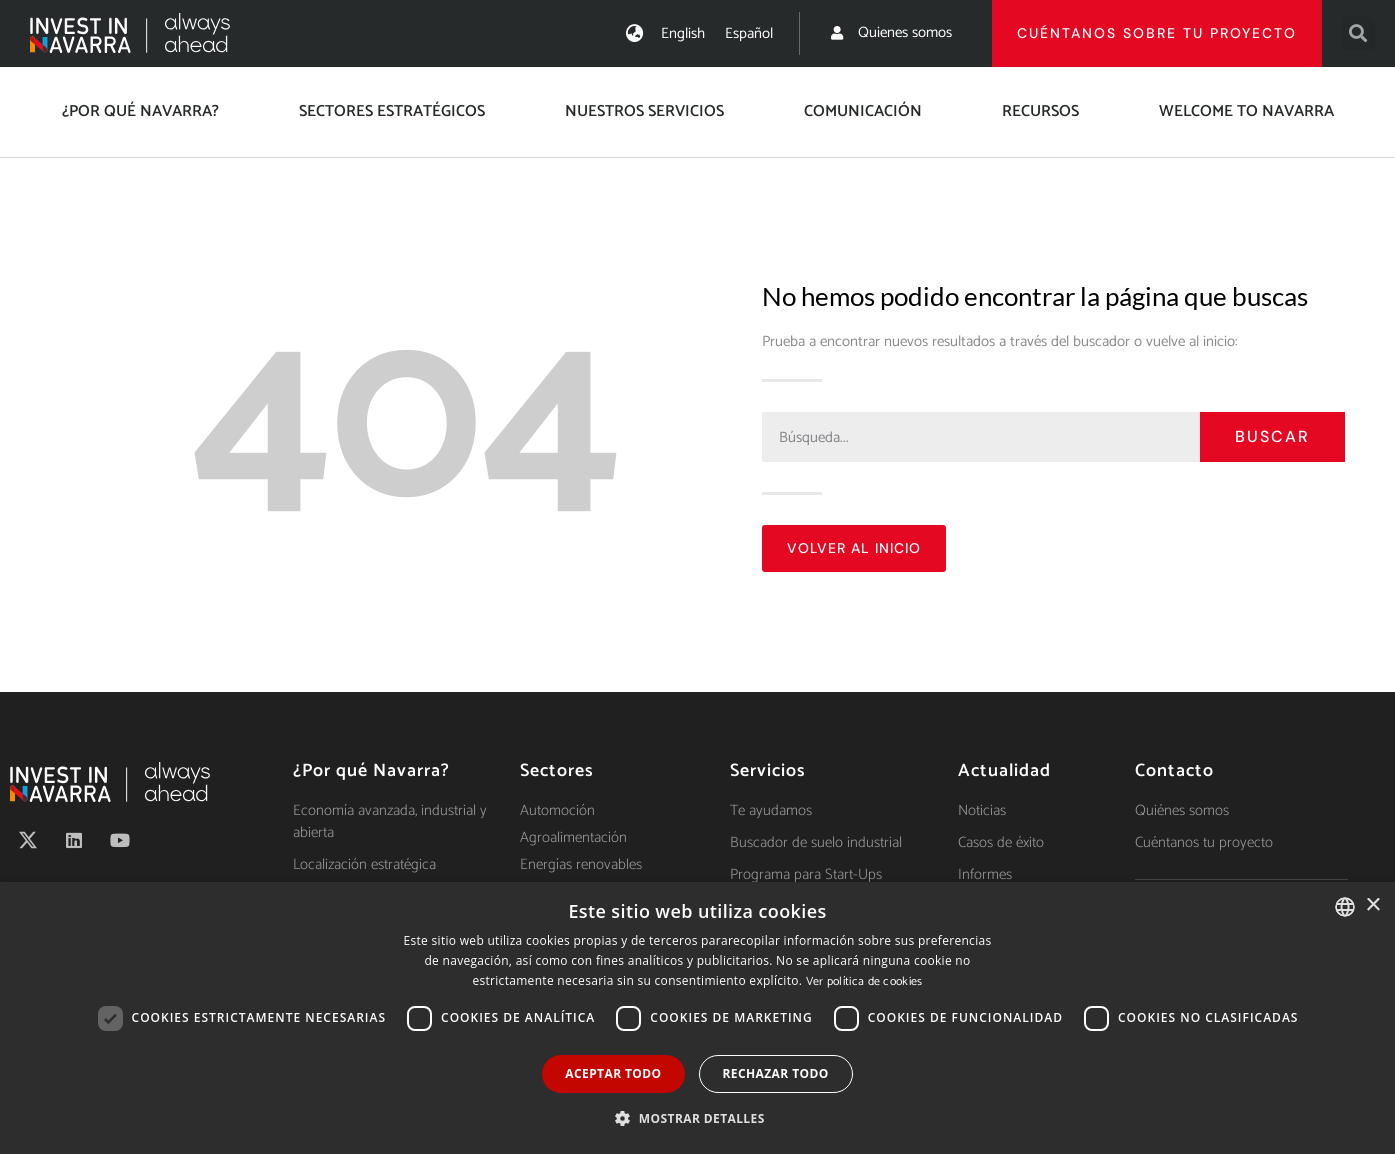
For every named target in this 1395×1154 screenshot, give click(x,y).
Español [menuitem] (749, 33)
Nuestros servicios (644, 111)
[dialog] (697, 1018)
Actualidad (1004, 771)
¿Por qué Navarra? (140, 111)
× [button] (1372, 905)
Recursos (1040, 111)
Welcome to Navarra (1246, 111)
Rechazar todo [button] (776, 1073)
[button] (1358, 33)
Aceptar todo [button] (613, 1073)
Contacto (1174, 771)
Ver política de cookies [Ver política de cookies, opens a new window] (864, 981)
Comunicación (863, 111)
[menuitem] (683, 33)
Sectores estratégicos (392, 111)
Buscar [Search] (1272, 436)
